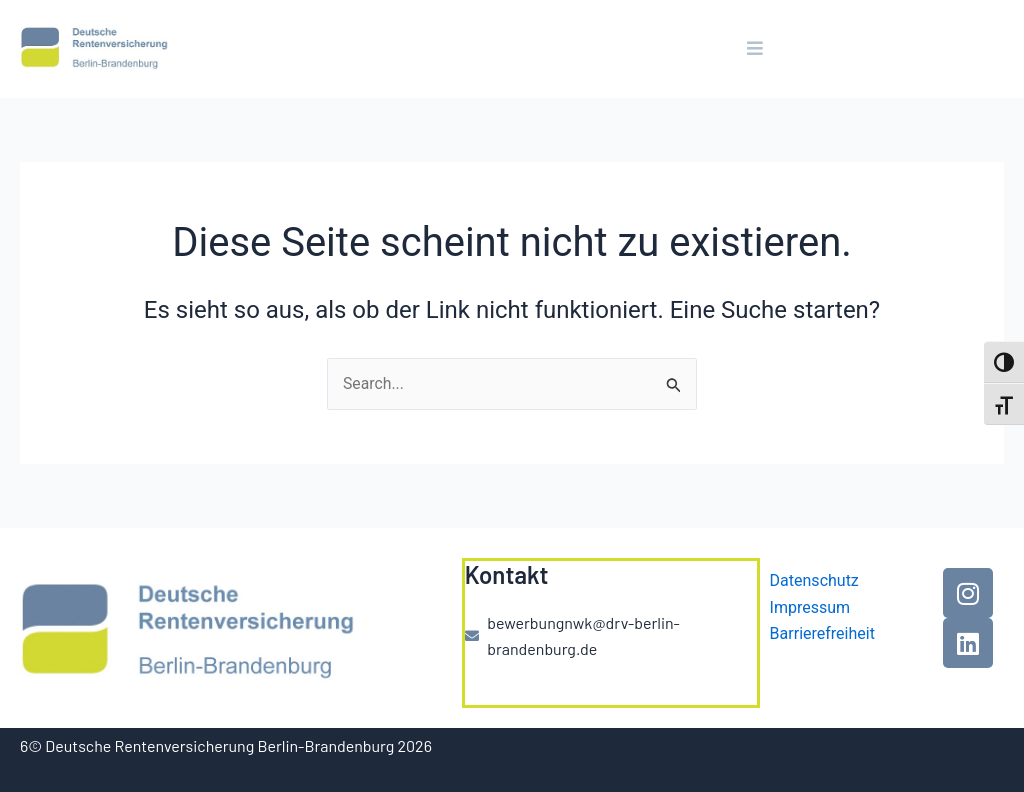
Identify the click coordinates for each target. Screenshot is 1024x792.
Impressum (810, 607)
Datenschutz (814, 580)
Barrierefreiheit (822, 633)
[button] (755, 49)
